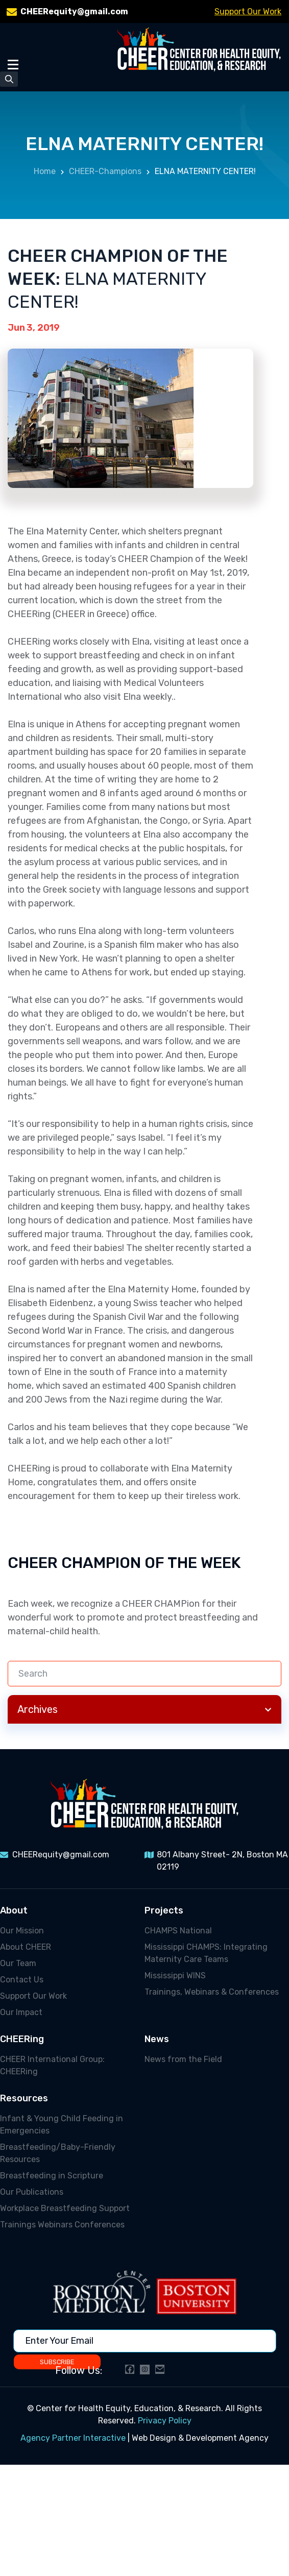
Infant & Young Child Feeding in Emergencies (61, 2125)
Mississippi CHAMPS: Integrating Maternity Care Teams (206, 1953)
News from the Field (183, 2059)
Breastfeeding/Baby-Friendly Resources (57, 2153)
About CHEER (25, 1947)
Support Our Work (247, 11)
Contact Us (21, 1979)
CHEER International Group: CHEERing (52, 2065)
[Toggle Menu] (13, 64)
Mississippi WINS (175, 1975)
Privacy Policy (164, 2420)
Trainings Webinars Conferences (62, 2224)
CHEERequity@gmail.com (74, 11)
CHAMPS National (178, 1930)
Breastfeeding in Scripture (51, 2175)
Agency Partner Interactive (73, 2438)
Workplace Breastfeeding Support (65, 2208)
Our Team (18, 1963)
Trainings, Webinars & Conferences (211, 1992)
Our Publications (31, 2192)
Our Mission (22, 1930)
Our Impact (21, 2012)
